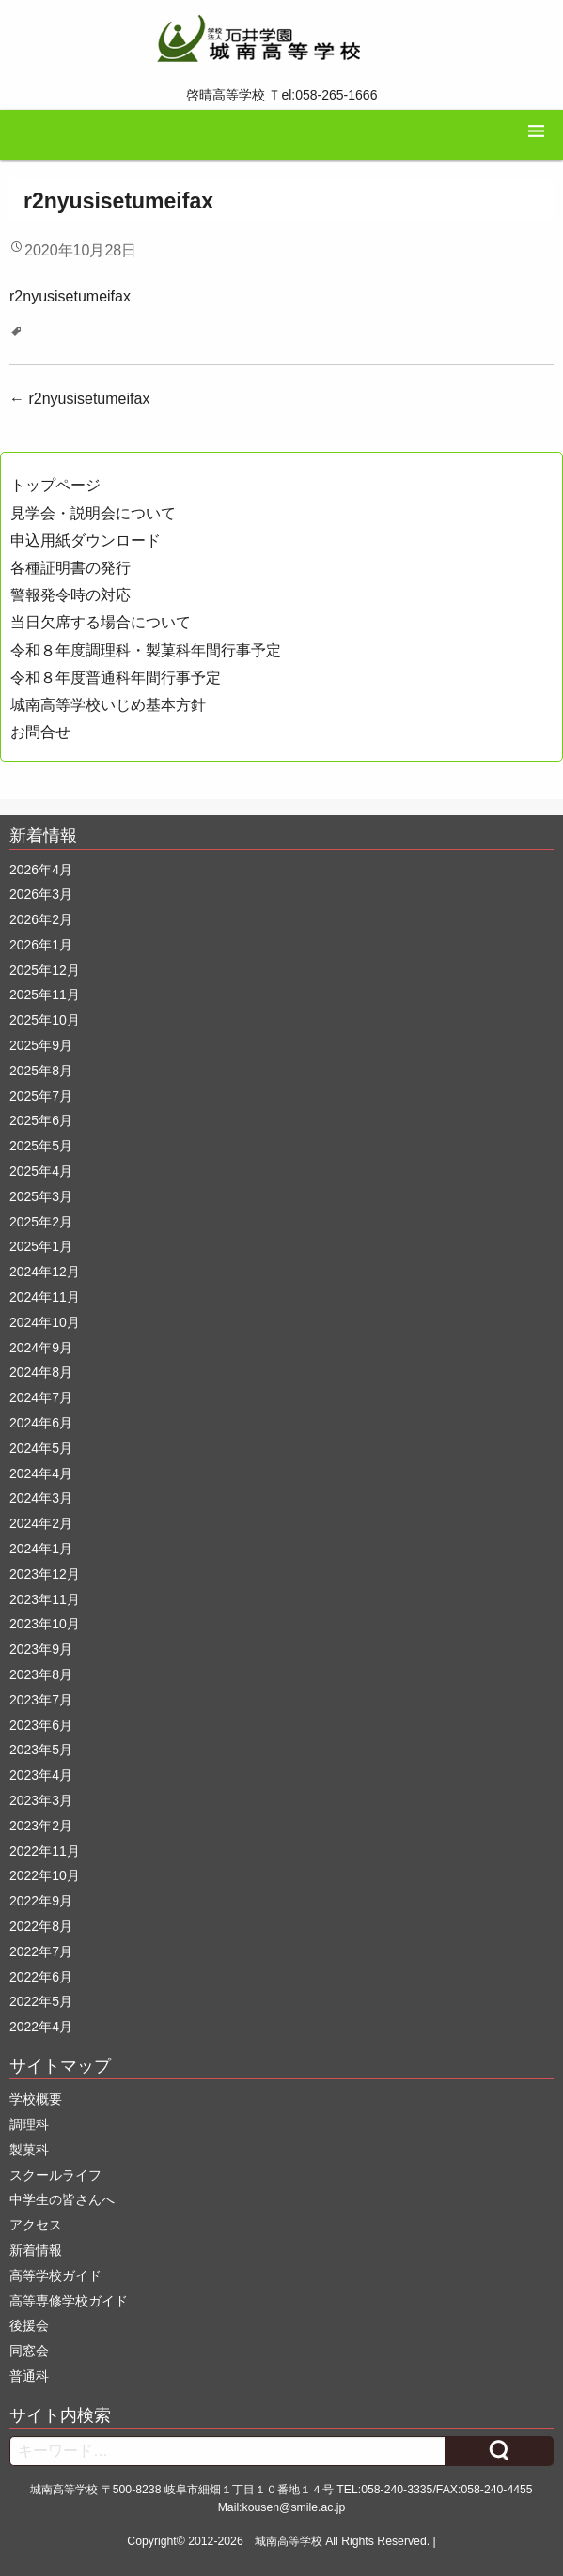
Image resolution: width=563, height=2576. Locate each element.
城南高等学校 (288, 2541)
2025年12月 (44, 970)
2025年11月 (44, 994)
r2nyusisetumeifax (70, 296)
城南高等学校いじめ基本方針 (108, 705)
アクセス (35, 2224)
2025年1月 (40, 1246)
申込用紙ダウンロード (85, 540)
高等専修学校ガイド (68, 2300)
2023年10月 (44, 1623)
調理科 (29, 2124)
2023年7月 (40, 1699)
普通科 (29, 2375)
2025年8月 (40, 1070)
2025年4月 (40, 1171)
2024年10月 (44, 1322)
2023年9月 (40, 1649)
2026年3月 (40, 894)
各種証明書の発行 (70, 568)
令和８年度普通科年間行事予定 (115, 678)
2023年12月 (44, 1573)
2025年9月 (40, 1045)
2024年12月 (44, 1271)
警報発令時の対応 (70, 595)
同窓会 (29, 2350)
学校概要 (35, 2098)
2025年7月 (40, 1095)
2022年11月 (44, 1851)
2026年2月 (40, 919)
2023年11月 (44, 1599)
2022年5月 (40, 2001)
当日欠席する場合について (100, 622)
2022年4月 (40, 2026)
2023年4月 (40, 1774)
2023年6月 (40, 1725)
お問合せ (40, 732)
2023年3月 (40, 1800)
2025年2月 (40, 1221)
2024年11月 (44, 1296)
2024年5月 (40, 1448)
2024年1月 (40, 1548)
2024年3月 (40, 1497)
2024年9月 (40, 1347)
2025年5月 (40, 1145)
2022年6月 (40, 1976)
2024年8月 (40, 1372)
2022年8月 (40, 1926)
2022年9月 (40, 1900)
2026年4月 (40, 869)
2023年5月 (40, 1749)
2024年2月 (40, 1523)
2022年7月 (40, 1951)
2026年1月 (40, 944)
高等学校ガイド (55, 2275)
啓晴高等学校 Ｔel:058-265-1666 (282, 94)
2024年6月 (40, 1422)
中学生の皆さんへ (62, 2199)
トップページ (55, 485)
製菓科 (29, 2149)
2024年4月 (40, 1473)
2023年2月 (40, 1825)
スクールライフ (55, 2175)
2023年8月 (40, 1674)
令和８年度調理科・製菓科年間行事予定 (145, 650)
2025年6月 (40, 1120)
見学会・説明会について (93, 513)
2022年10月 (44, 1875)
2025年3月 (40, 1196)
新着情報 (35, 2250)
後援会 (29, 2325)
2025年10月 (44, 1019)
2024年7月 (40, 1397)
